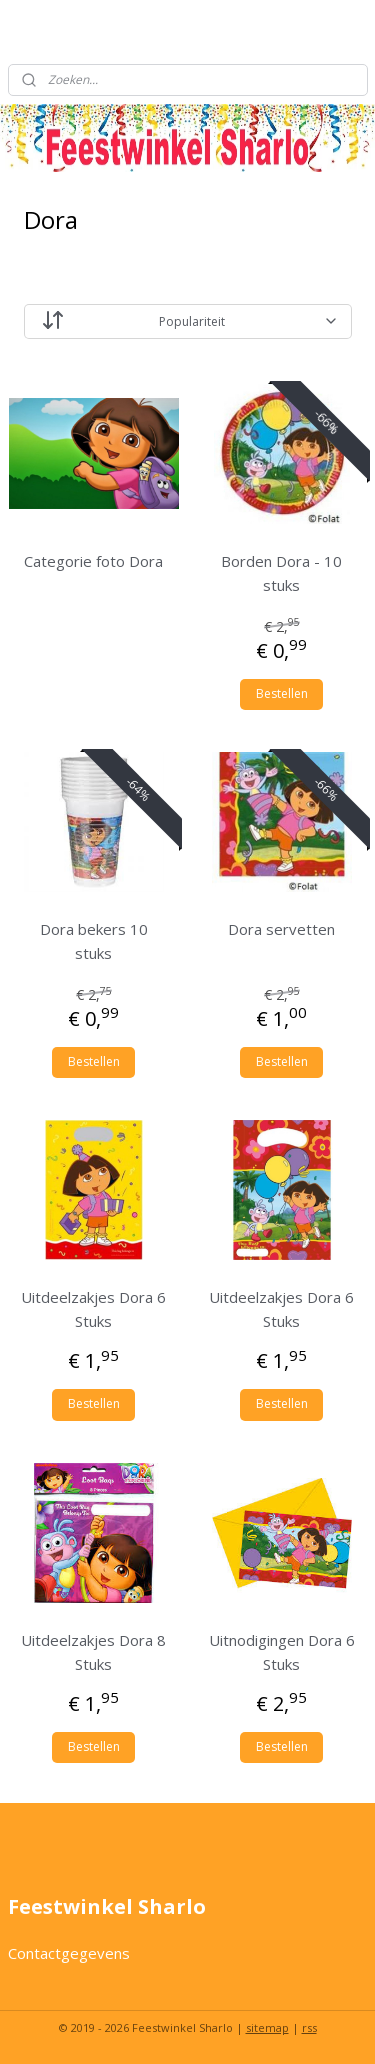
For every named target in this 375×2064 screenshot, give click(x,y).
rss (309, 2027)
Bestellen (282, 693)
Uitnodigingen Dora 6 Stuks (282, 1652)
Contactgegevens (69, 1953)
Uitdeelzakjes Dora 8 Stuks (93, 1652)
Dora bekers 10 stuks (94, 941)
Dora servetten (281, 929)
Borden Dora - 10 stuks (281, 573)
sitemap (267, 2027)
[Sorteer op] (188, 321)
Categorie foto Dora (93, 561)
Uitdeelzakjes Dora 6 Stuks (93, 1310)
